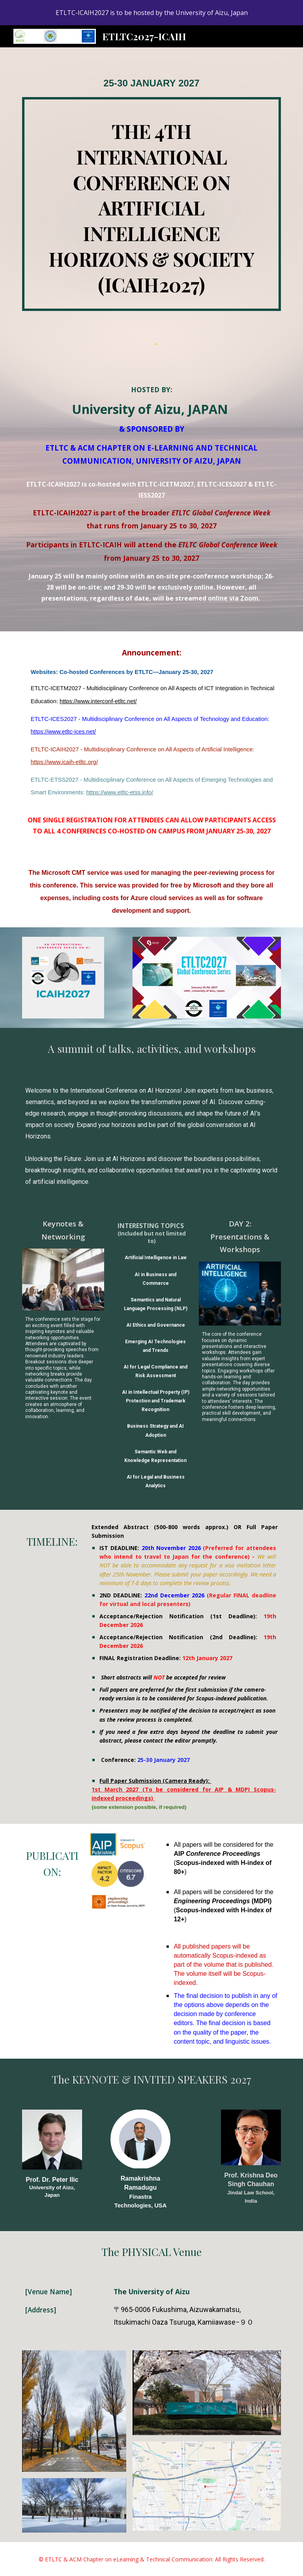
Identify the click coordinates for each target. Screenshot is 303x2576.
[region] (151, 12)
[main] (151, 83)
